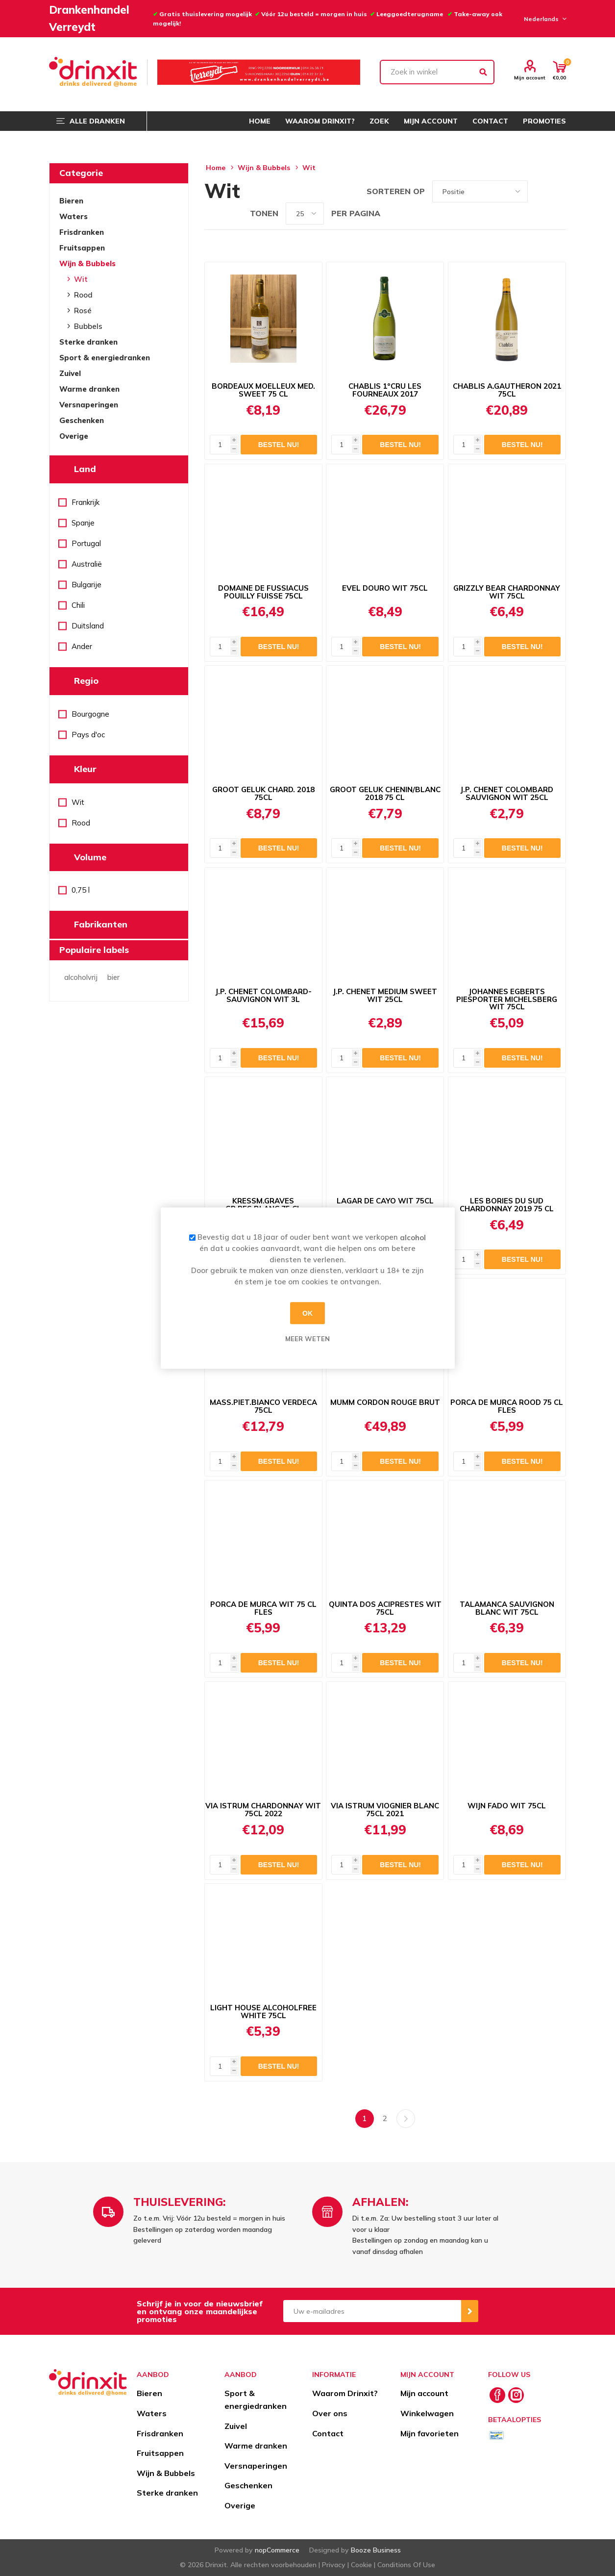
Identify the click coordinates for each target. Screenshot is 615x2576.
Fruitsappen (82, 247)
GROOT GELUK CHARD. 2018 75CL (263, 793)
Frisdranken (81, 232)
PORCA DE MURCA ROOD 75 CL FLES (506, 1406)
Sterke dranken (88, 342)
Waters (73, 216)
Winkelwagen (427, 2413)
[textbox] (437, 72)
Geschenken (81, 420)
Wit (81, 279)
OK (307, 1313)
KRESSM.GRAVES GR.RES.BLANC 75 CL (263, 1205)
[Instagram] (516, 2395)
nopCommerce (277, 2550)
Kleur (85, 769)
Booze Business (376, 2550)
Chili (78, 605)
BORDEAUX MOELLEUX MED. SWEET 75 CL (263, 390)
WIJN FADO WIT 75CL (506, 1806)
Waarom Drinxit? (345, 2393)
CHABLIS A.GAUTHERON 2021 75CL (507, 390)
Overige (73, 436)
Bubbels (88, 326)
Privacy (333, 2564)
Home (215, 167)
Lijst (558, 191)
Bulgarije (86, 584)
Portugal (86, 543)
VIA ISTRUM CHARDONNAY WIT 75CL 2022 (263, 1810)
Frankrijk (85, 502)
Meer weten (307, 1339)
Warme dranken (89, 389)
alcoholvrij (81, 977)
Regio (86, 680)
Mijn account (529, 77)
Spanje (83, 522)
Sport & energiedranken (104, 357)
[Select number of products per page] (305, 213)
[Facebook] (497, 2395)
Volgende (405, 2118)
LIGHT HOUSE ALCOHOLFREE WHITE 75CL (263, 2012)
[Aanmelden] (372, 2311)
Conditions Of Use (406, 2564)
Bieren (71, 200)
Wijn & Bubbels (87, 263)
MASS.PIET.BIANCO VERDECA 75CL (263, 1406)
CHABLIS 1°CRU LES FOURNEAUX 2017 (384, 390)
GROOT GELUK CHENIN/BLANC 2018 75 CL (385, 793)
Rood (83, 295)
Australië (87, 564)
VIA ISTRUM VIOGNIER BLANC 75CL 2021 (385, 1810)
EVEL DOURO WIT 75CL (385, 588)
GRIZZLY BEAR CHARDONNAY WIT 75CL (506, 592)
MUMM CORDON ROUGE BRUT (385, 1402)
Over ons (329, 2413)
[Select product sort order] (480, 191)
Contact (328, 2433)
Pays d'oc (88, 734)
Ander (82, 646)
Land (85, 469)
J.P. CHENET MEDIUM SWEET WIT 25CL (385, 995)
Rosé (83, 310)
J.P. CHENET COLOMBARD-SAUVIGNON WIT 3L (263, 995)
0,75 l (81, 890)
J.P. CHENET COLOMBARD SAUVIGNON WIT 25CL (506, 793)
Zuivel (70, 373)
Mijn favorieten (429, 2433)
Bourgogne (90, 714)
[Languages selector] (543, 18)
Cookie (361, 2564)
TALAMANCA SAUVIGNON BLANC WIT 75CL (507, 1608)
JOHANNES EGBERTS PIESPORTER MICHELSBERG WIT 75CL (506, 999)
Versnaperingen (88, 404)
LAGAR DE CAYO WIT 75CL (385, 1201)
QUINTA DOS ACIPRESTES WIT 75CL (385, 1608)
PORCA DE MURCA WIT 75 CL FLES (263, 1608)
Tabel (540, 191)
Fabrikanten (100, 924)
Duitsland (88, 625)
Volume (90, 857)
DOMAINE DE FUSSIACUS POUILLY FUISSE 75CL (263, 592)
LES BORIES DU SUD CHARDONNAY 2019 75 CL (507, 1205)
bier (113, 977)
